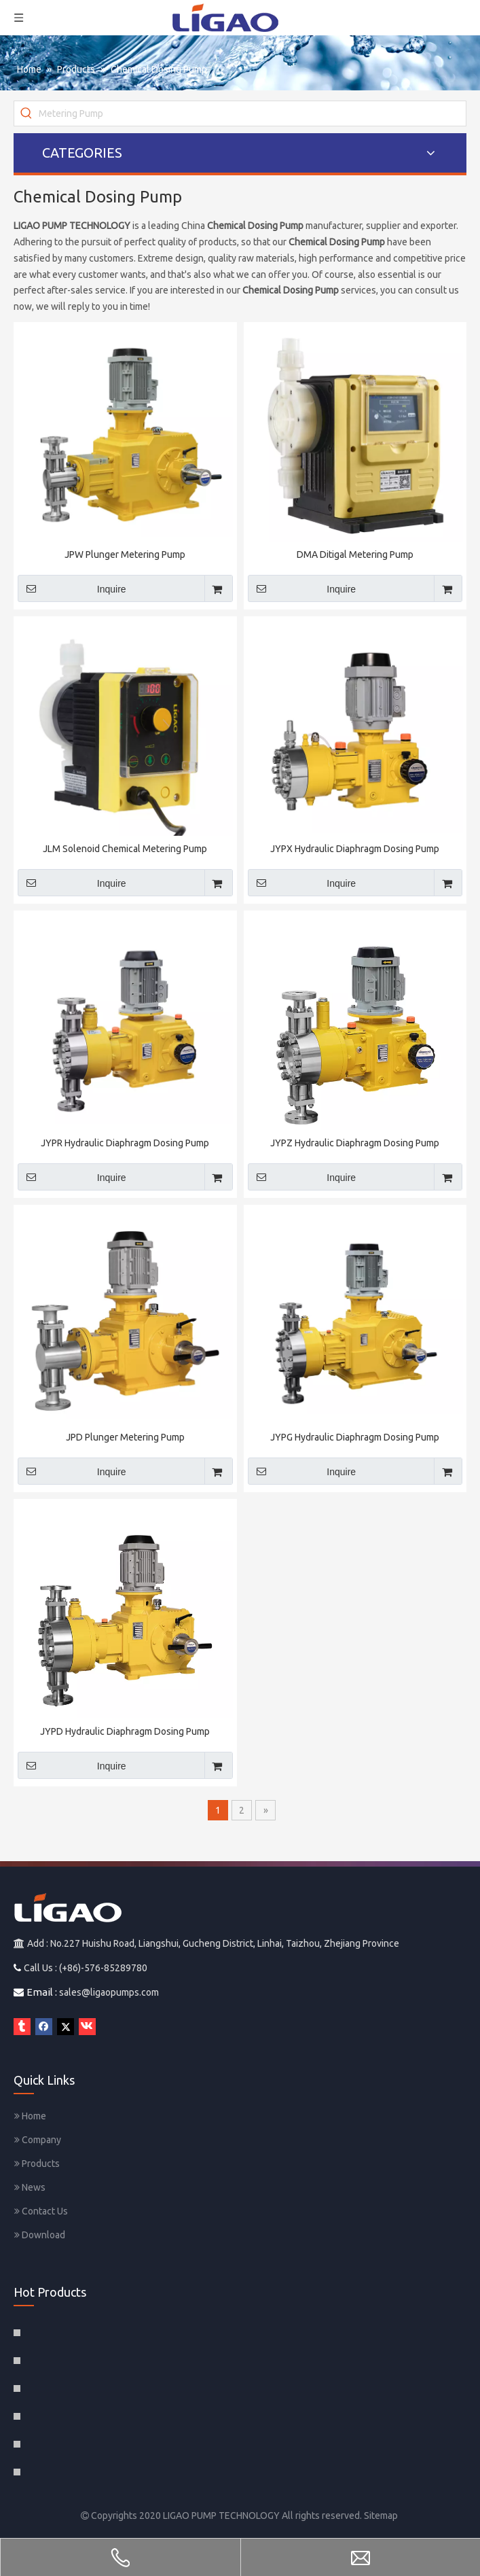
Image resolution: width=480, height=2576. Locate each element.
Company (37, 2139)
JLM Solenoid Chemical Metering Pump (125, 848)
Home (30, 2116)
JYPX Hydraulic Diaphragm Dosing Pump (354, 848)
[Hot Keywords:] (26, 113)
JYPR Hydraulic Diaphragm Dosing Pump (125, 1142)
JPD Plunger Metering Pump (125, 1437)
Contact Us (41, 2211)
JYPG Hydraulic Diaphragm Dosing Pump (354, 1437)
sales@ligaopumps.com (109, 1992)
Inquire (72, 588)
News (29, 2187)
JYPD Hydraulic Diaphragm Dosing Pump (125, 1731)
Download (39, 2234)
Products (37, 2163)
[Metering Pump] (252, 113)
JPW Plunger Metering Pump (124, 554)
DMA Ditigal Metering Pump (355, 554)
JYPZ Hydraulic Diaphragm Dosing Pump (354, 1142)
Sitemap (381, 2515)
